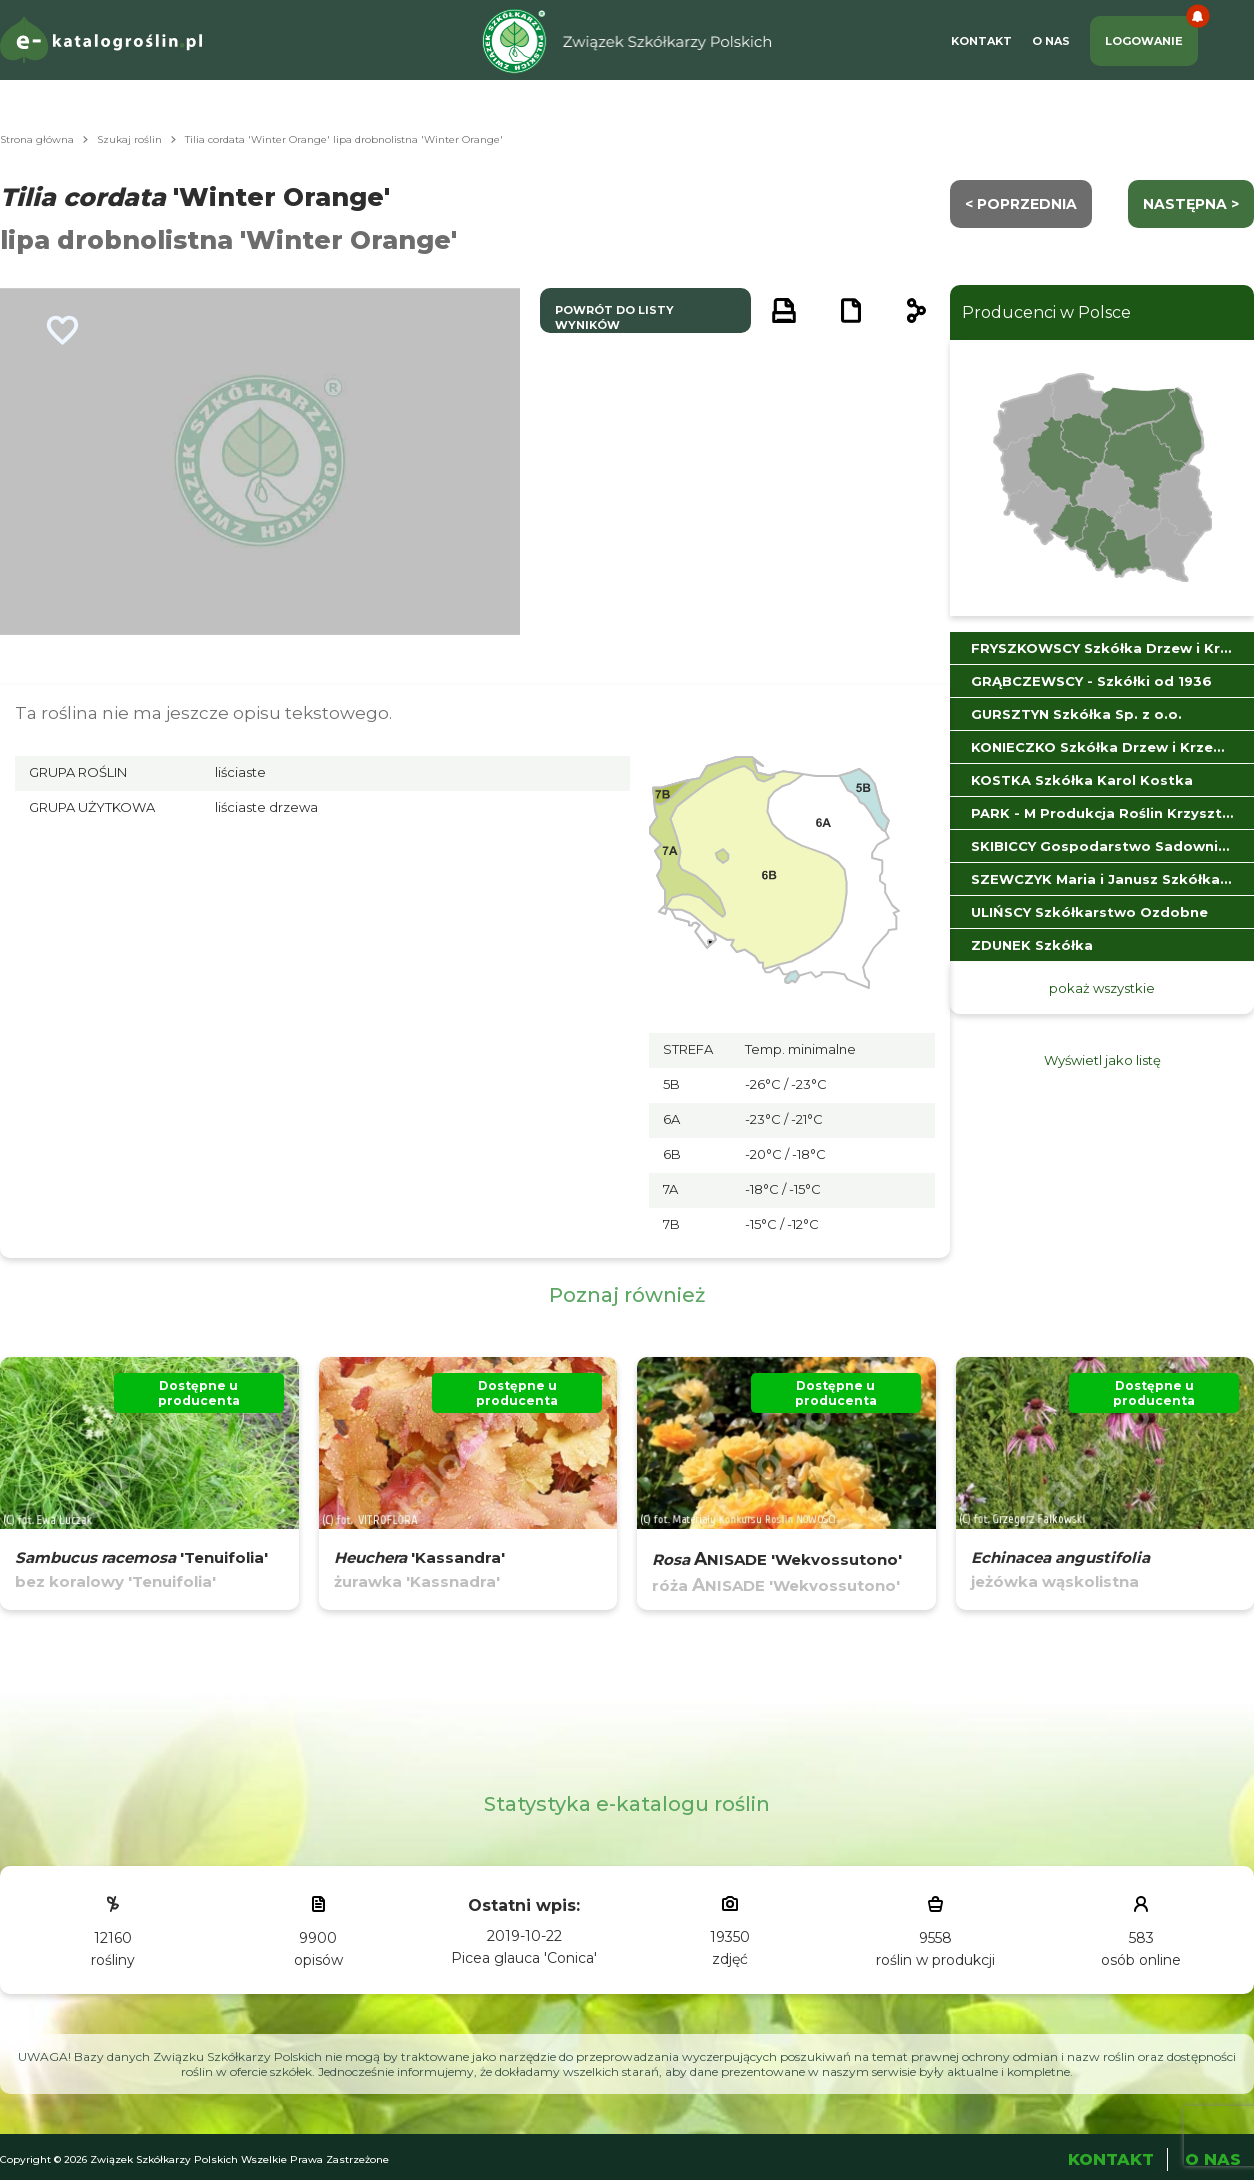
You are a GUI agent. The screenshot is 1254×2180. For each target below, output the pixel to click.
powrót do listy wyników (614, 317)
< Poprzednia (1021, 204)
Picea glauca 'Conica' (524, 1958)
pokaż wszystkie (1102, 988)
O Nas (1051, 41)
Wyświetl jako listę (1102, 1060)
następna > (1191, 204)
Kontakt (981, 41)
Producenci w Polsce (1046, 312)
